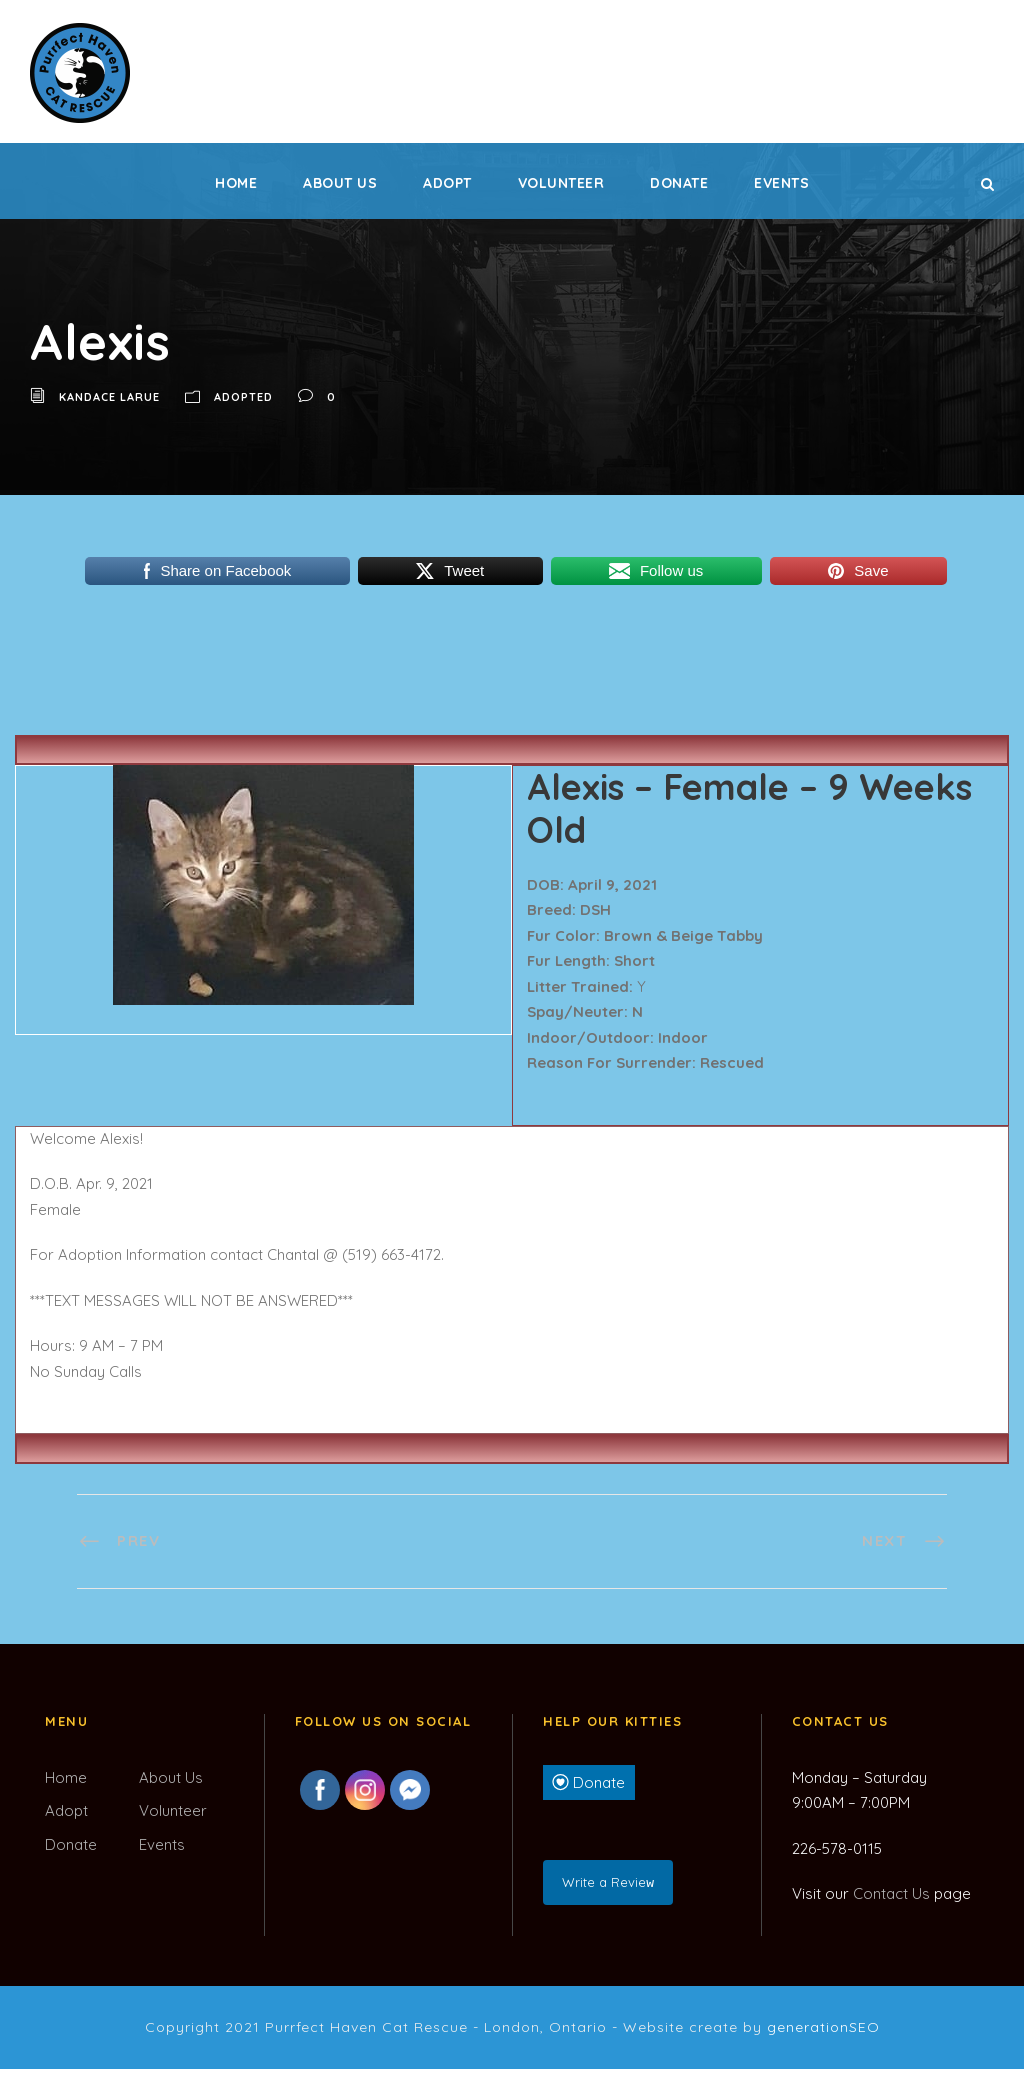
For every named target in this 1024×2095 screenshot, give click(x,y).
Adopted (243, 397)
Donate (679, 183)
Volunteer (561, 183)
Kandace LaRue (109, 397)
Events (781, 183)
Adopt (447, 183)
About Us (340, 183)
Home (236, 183)
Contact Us (891, 1893)
